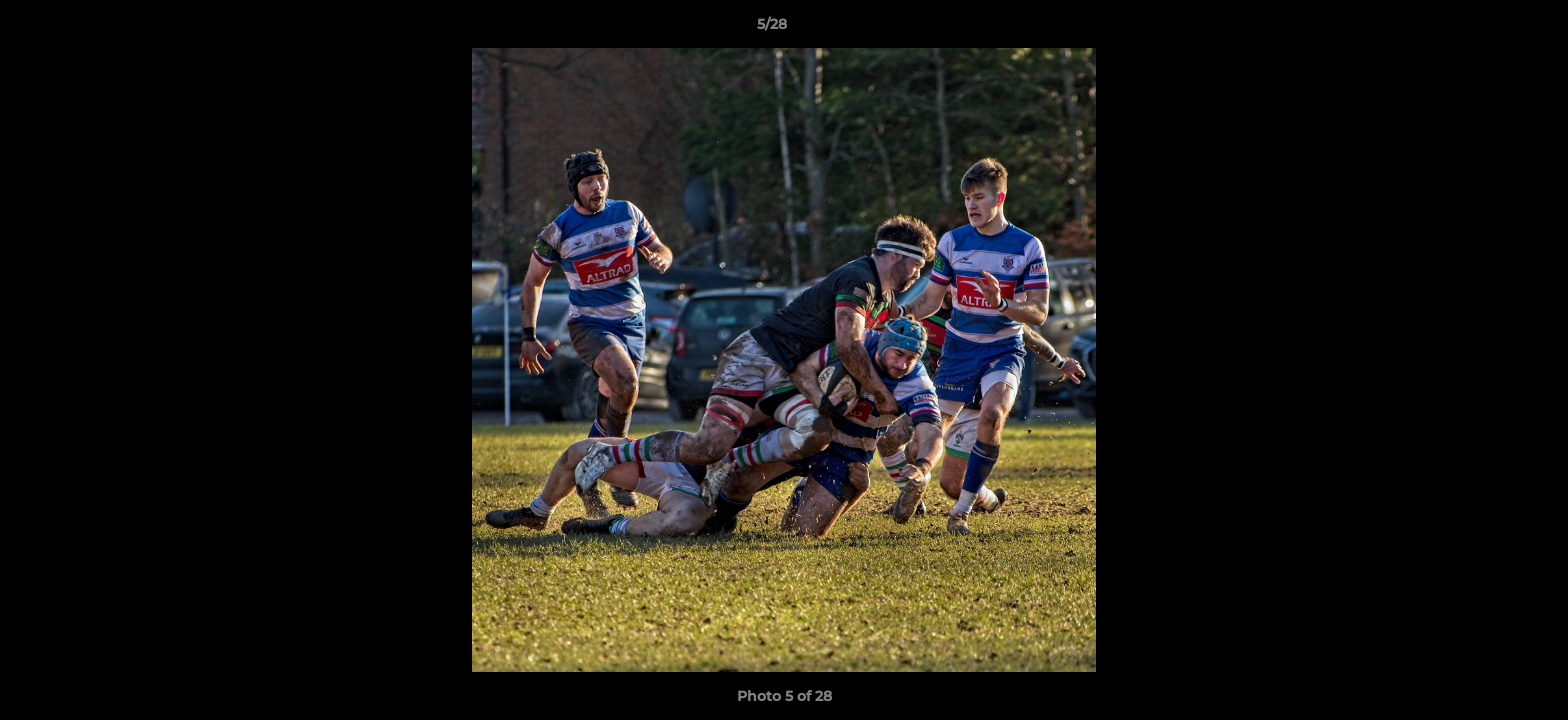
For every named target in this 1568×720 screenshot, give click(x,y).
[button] (1484, 29)
